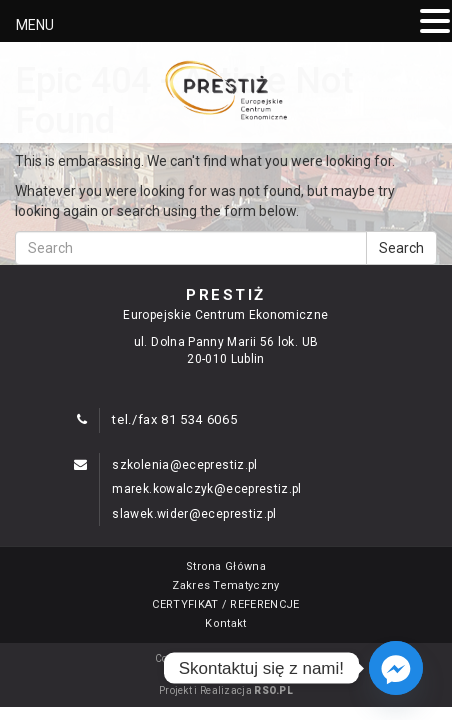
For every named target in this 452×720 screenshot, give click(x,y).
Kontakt (225, 623)
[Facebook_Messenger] (396, 668)
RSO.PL (273, 690)
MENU (35, 25)
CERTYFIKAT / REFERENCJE (226, 604)
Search (401, 248)
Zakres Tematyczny (226, 585)
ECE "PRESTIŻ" (258, 658)
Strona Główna (226, 566)
